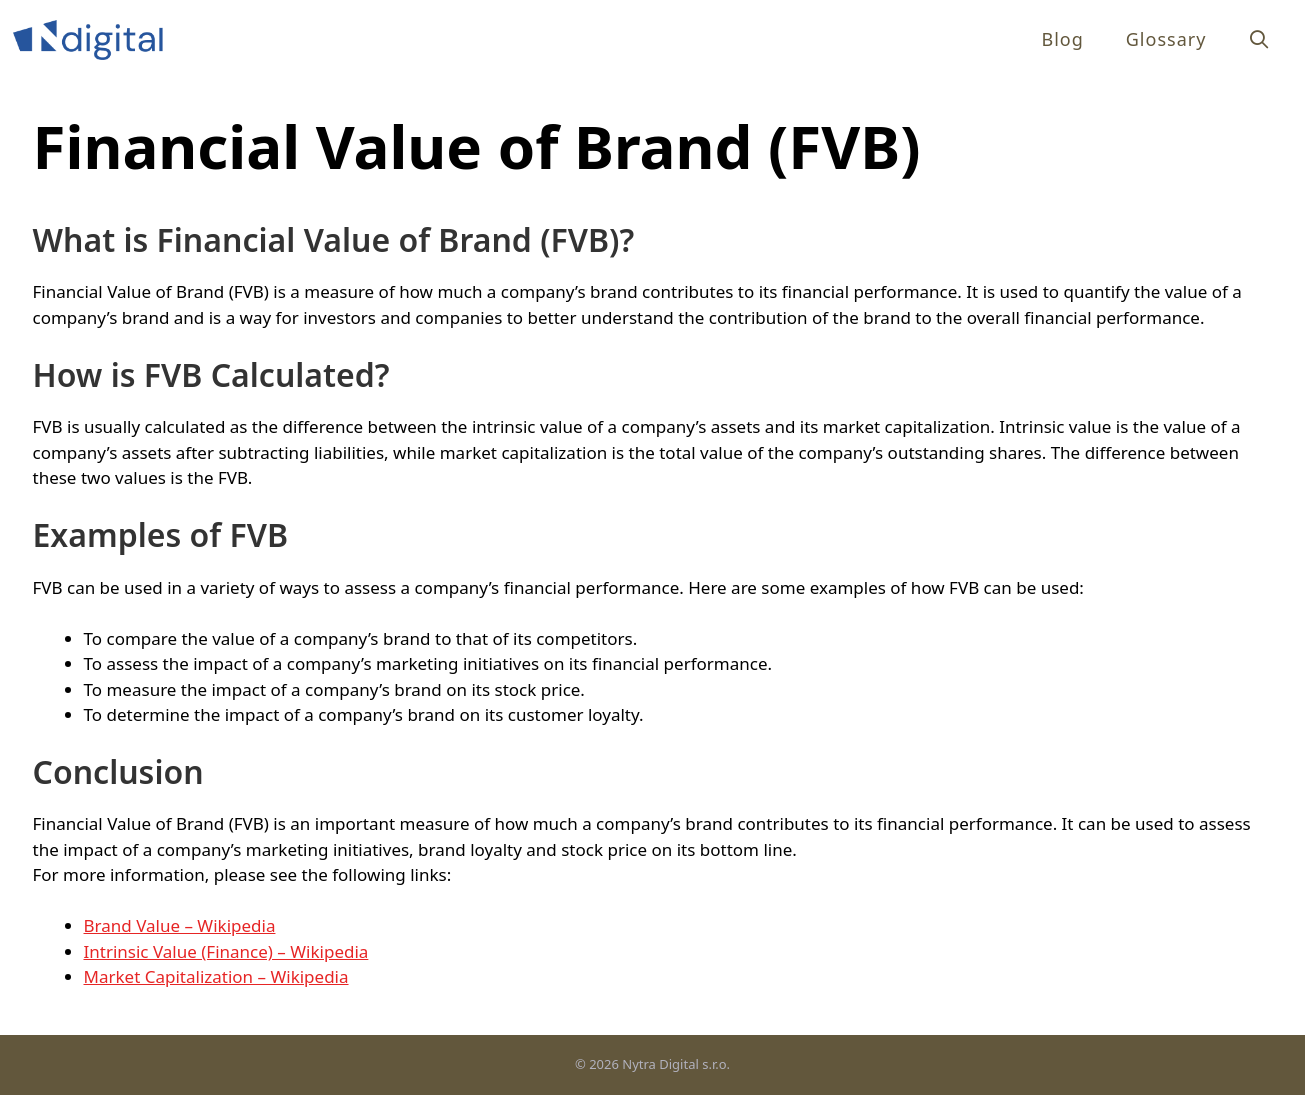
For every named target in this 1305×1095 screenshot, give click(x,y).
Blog (1062, 39)
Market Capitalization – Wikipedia (216, 976)
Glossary (1166, 39)
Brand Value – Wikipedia (180, 925)
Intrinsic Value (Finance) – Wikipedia (226, 951)
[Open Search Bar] (1259, 39)
